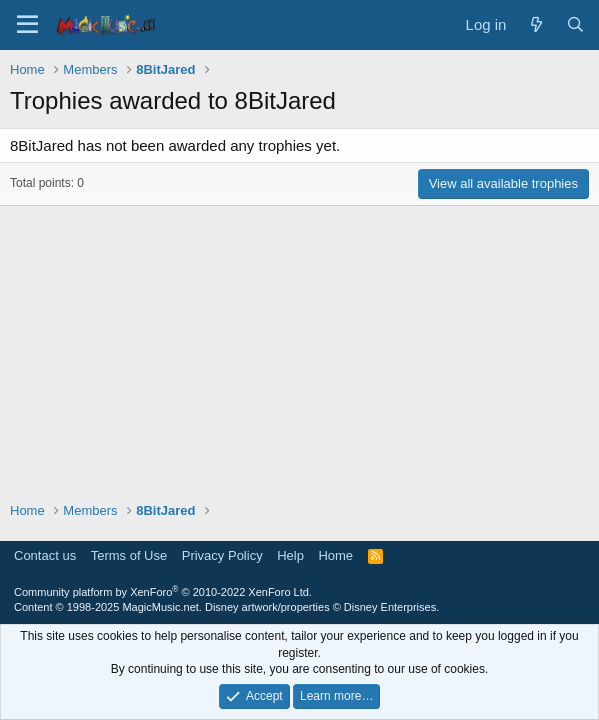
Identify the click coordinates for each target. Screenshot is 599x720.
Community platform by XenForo (163, 592)
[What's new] (535, 24)
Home (335, 555)
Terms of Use (129, 555)
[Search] (575, 24)
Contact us (45, 555)
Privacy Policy (222, 555)
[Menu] (27, 25)
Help (290, 555)
